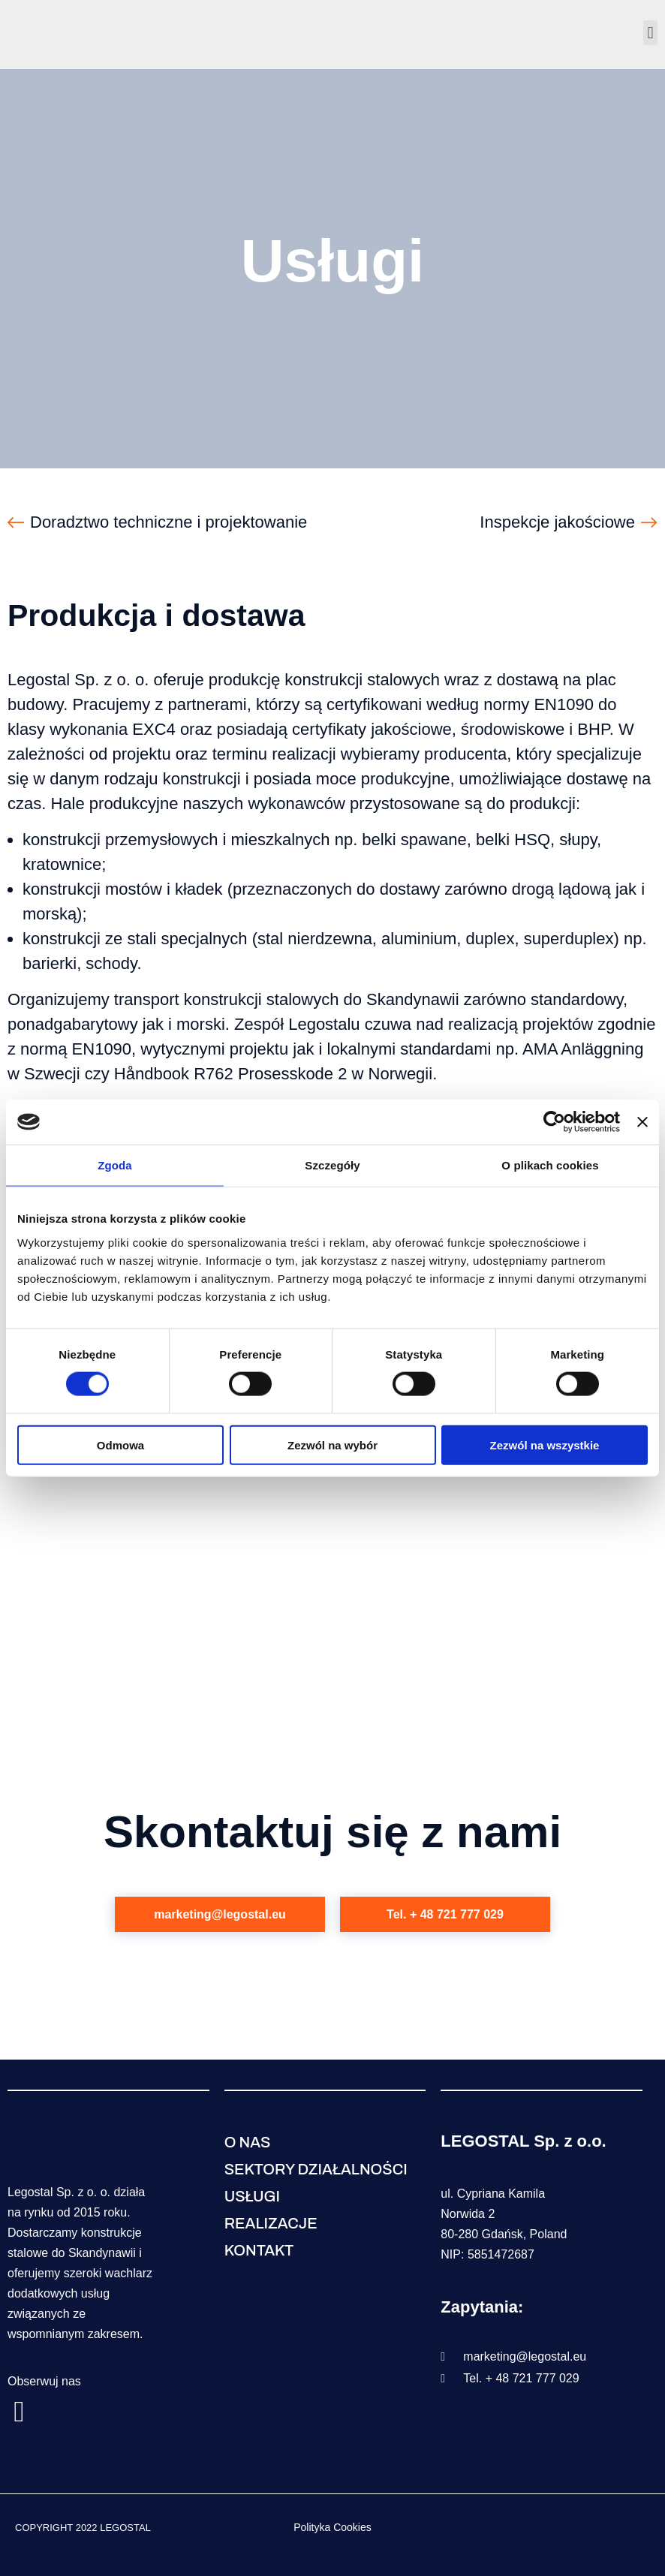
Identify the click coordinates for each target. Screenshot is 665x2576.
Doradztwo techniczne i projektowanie (168, 522)
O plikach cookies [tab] (549, 1165)
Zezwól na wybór (332, 1444)
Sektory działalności (316, 2169)
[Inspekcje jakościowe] (649, 522)
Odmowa (120, 1444)
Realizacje (270, 2223)
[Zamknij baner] (642, 1122)
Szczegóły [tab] (332, 1165)
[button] (650, 32)
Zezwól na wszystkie (545, 1444)
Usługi (252, 2196)
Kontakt (259, 2250)
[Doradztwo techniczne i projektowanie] (16, 522)
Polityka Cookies (332, 2527)
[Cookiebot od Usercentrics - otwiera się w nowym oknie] (554, 1122)
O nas (247, 2142)
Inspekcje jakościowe (557, 522)
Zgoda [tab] (115, 1165)
